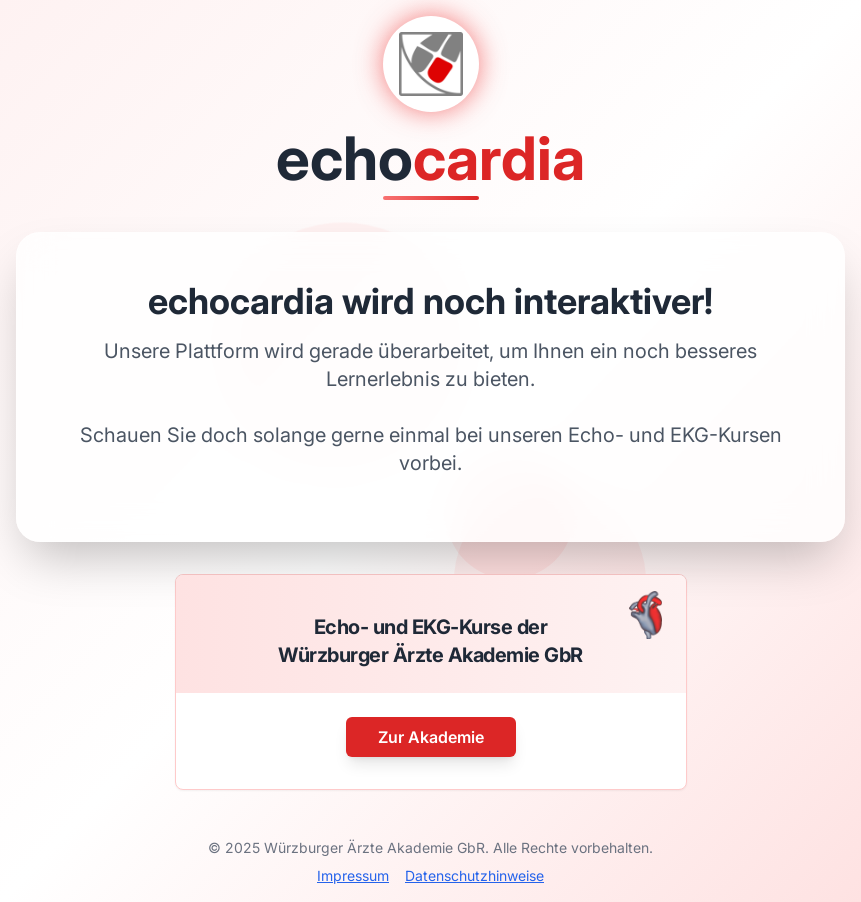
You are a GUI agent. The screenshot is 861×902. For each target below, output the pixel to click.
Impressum (353, 875)
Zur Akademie (431, 737)
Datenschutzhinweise (474, 875)
